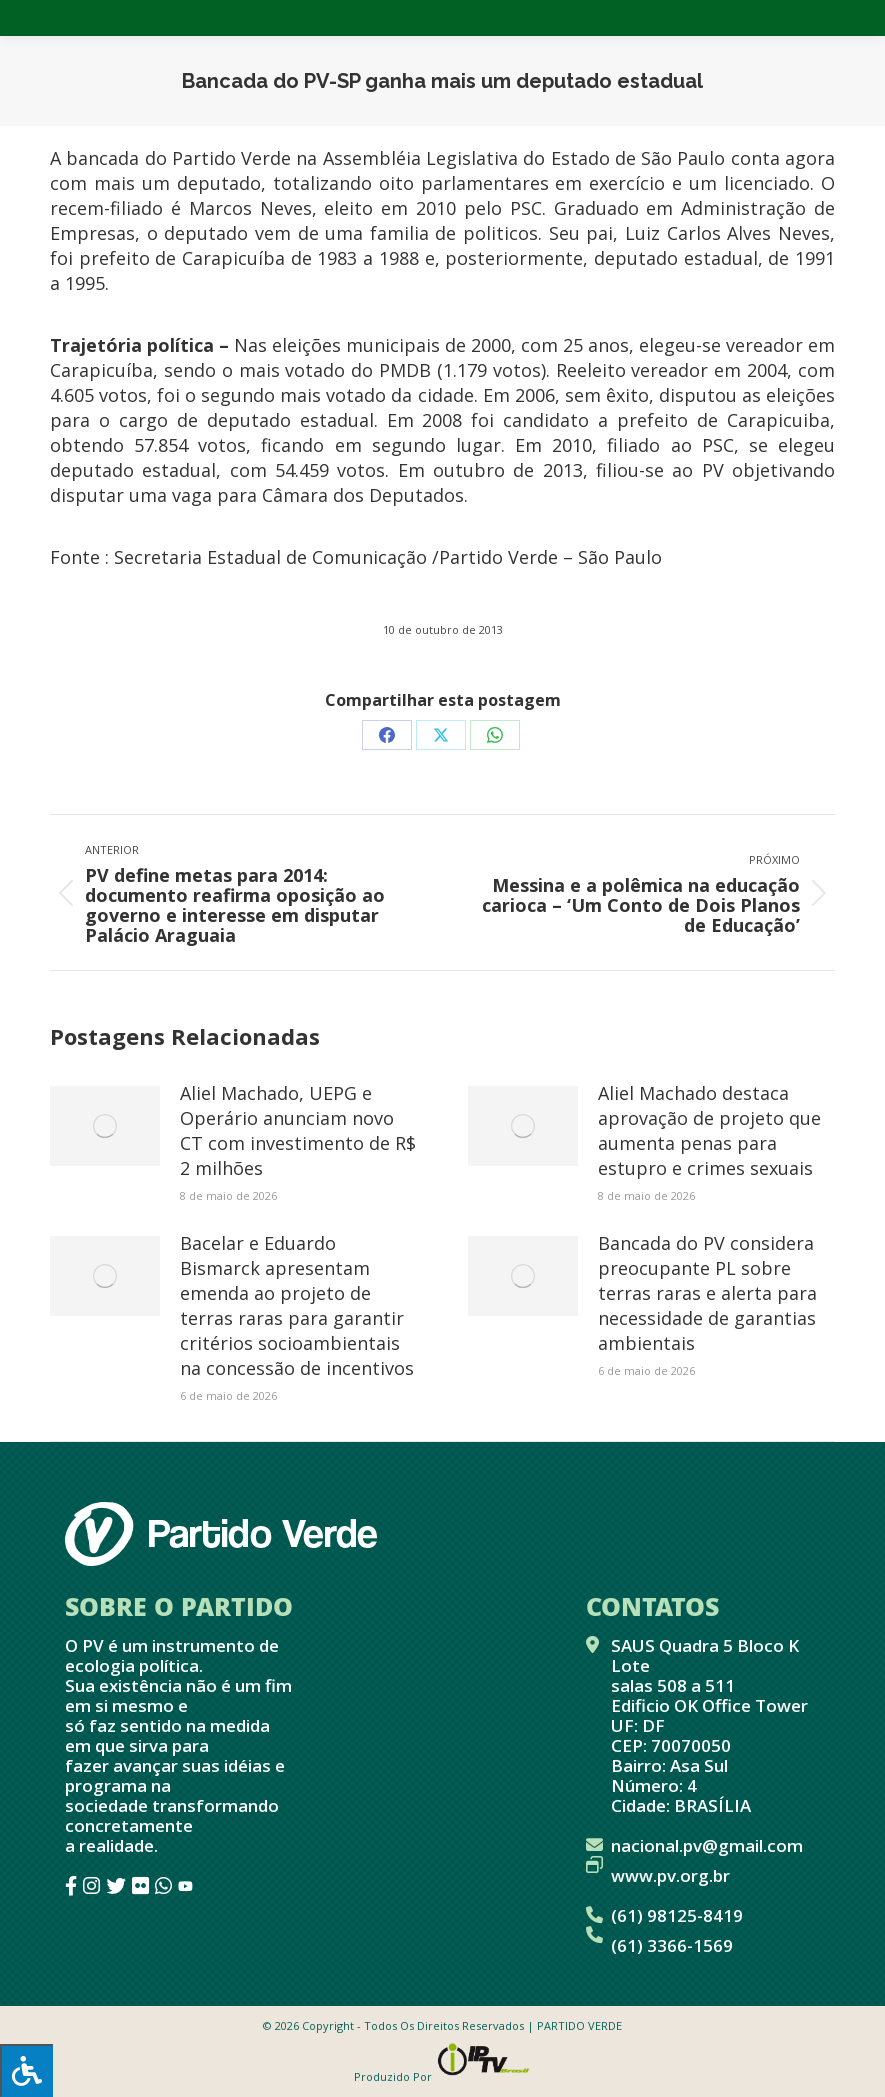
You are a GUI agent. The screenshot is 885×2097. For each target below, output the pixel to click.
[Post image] (105, 1126)
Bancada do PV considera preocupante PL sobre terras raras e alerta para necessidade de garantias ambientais (707, 1293)
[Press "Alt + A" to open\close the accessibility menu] (26, 2070)
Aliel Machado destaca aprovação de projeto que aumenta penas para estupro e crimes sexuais (709, 1130)
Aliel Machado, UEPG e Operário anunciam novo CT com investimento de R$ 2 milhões (298, 1130)
